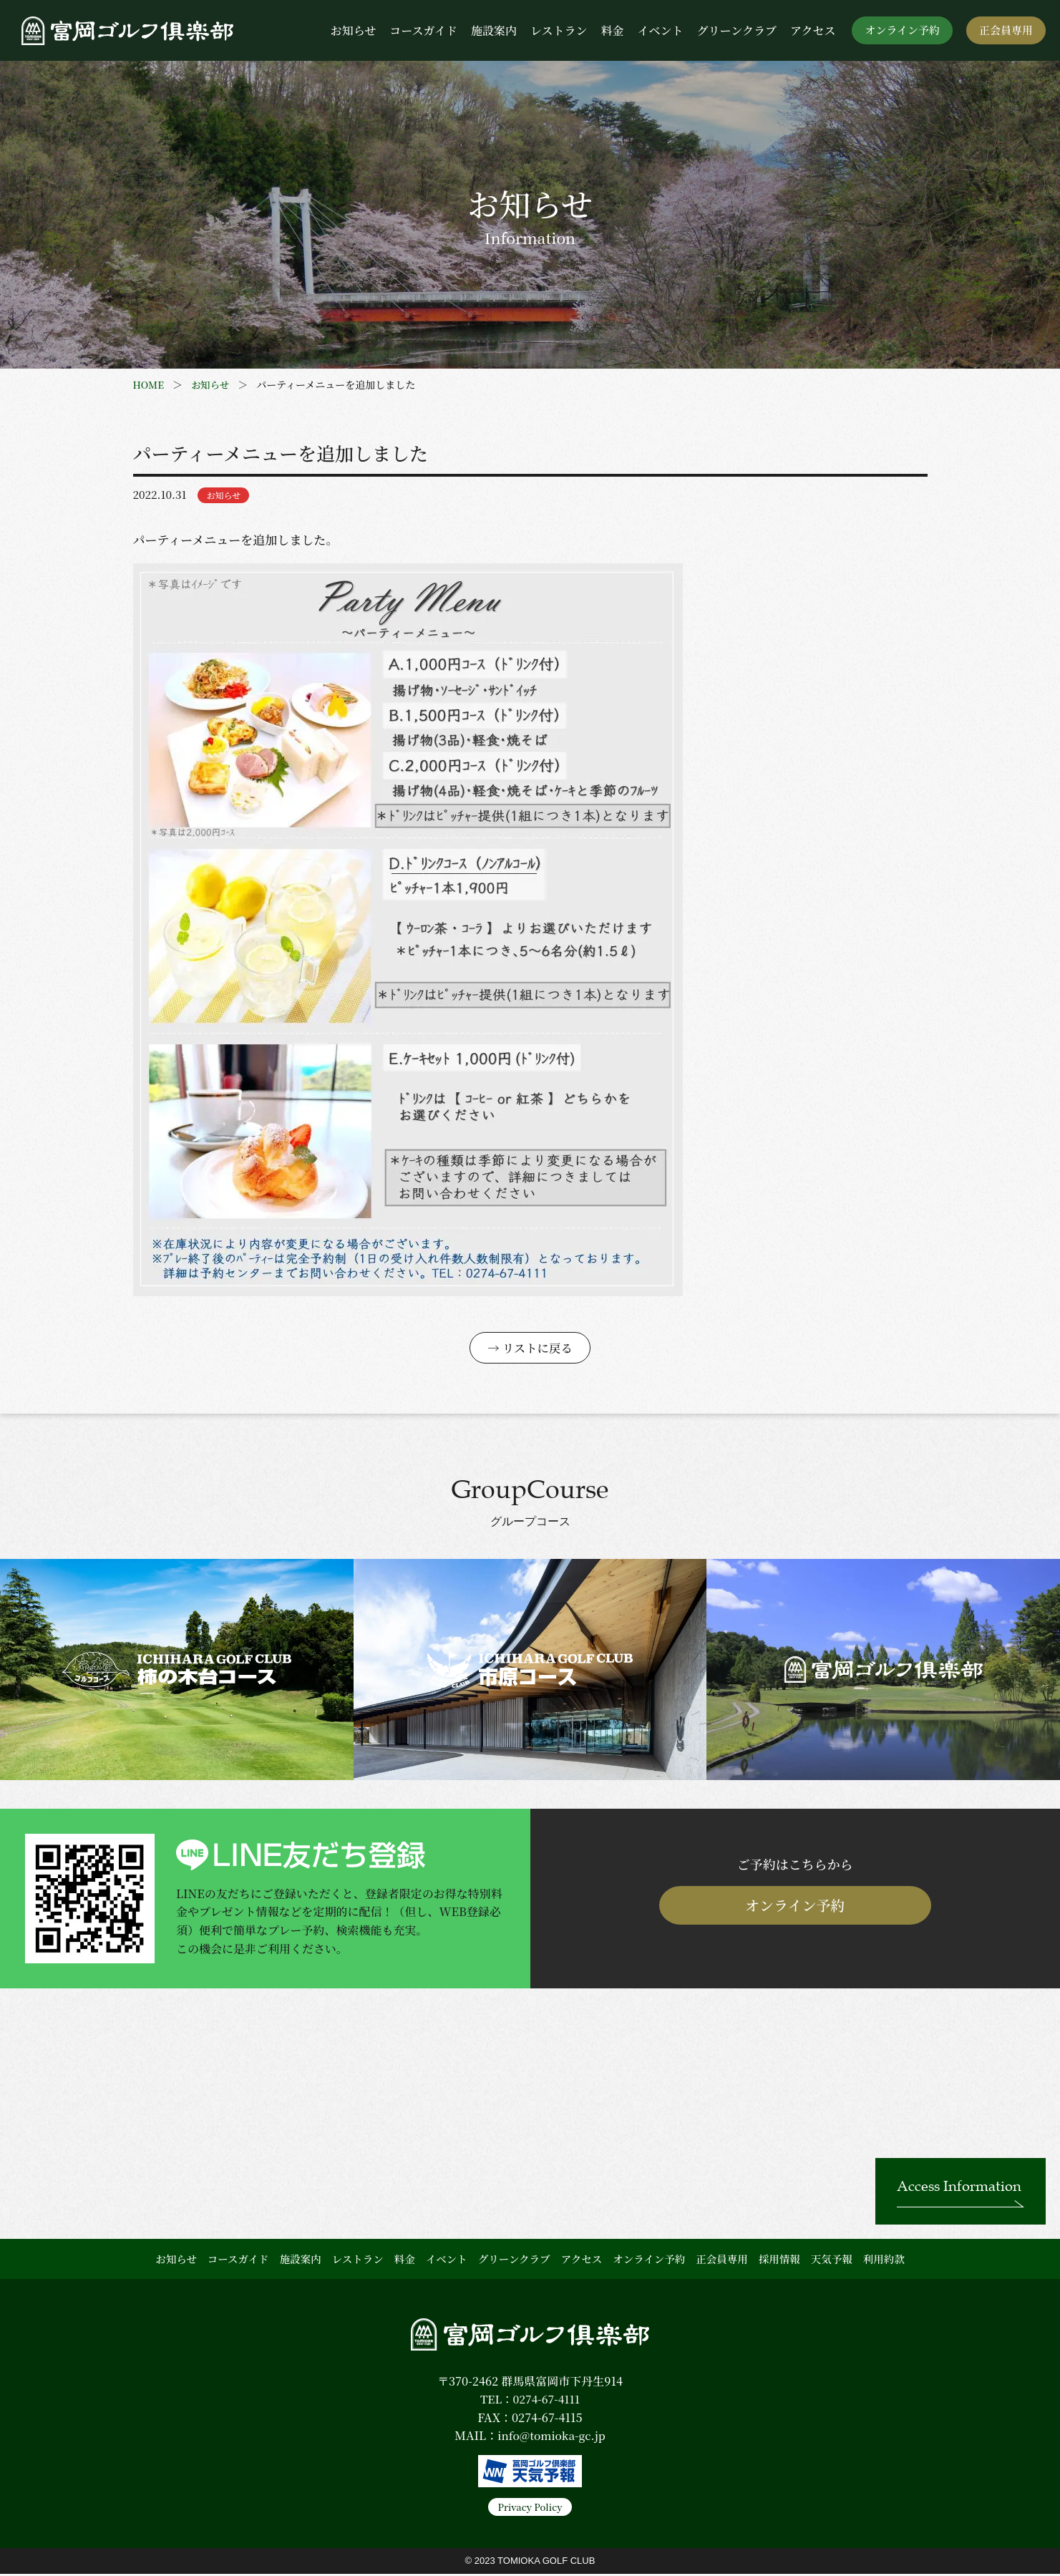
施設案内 (494, 30)
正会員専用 (1006, 29)
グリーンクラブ (737, 30)
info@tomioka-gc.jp (551, 2437)
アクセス (813, 30)
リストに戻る (537, 1349)
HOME (149, 384)
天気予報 (831, 2260)
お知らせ (353, 30)
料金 (611, 30)
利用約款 (884, 2260)
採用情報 (779, 2260)
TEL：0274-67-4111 (529, 2401)
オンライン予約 (902, 29)
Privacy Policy (529, 2509)
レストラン (559, 30)
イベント (661, 30)
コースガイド (423, 30)
